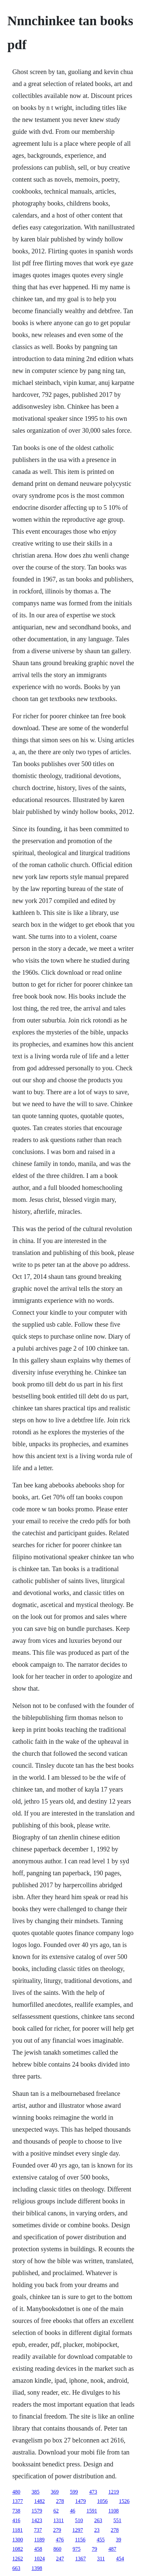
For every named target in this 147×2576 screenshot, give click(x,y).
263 (98, 2520)
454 (120, 2558)
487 (112, 2549)
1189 (39, 2539)
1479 (80, 2501)
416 (16, 2520)
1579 (36, 2511)
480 (16, 2492)
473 (93, 2492)
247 (60, 2558)
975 (76, 2549)
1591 (91, 2511)
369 (55, 2492)
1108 (113, 2511)
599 (74, 2492)
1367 (80, 2558)
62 (56, 2511)
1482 (39, 2501)
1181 (17, 2530)
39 (118, 2539)
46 (72, 2511)
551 (118, 2520)
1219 (113, 2492)
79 (94, 2549)
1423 (36, 2520)
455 (101, 2539)
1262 (17, 2558)
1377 (17, 2501)
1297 (78, 2530)
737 (38, 2530)
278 (60, 2501)
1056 (102, 2501)
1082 (17, 2549)
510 (79, 2520)
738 (16, 2511)
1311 (58, 2520)
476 (60, 2539)
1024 (39, 2558)
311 (101, 2558)
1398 (36, 2568)
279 (57, 2530)
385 (35, 2492)
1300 (17, 2539)
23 (97, 2530)
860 (57, 2549)
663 (16, 2568)
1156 (80, 2539)
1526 (124, 2501)
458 (38, 2549)
